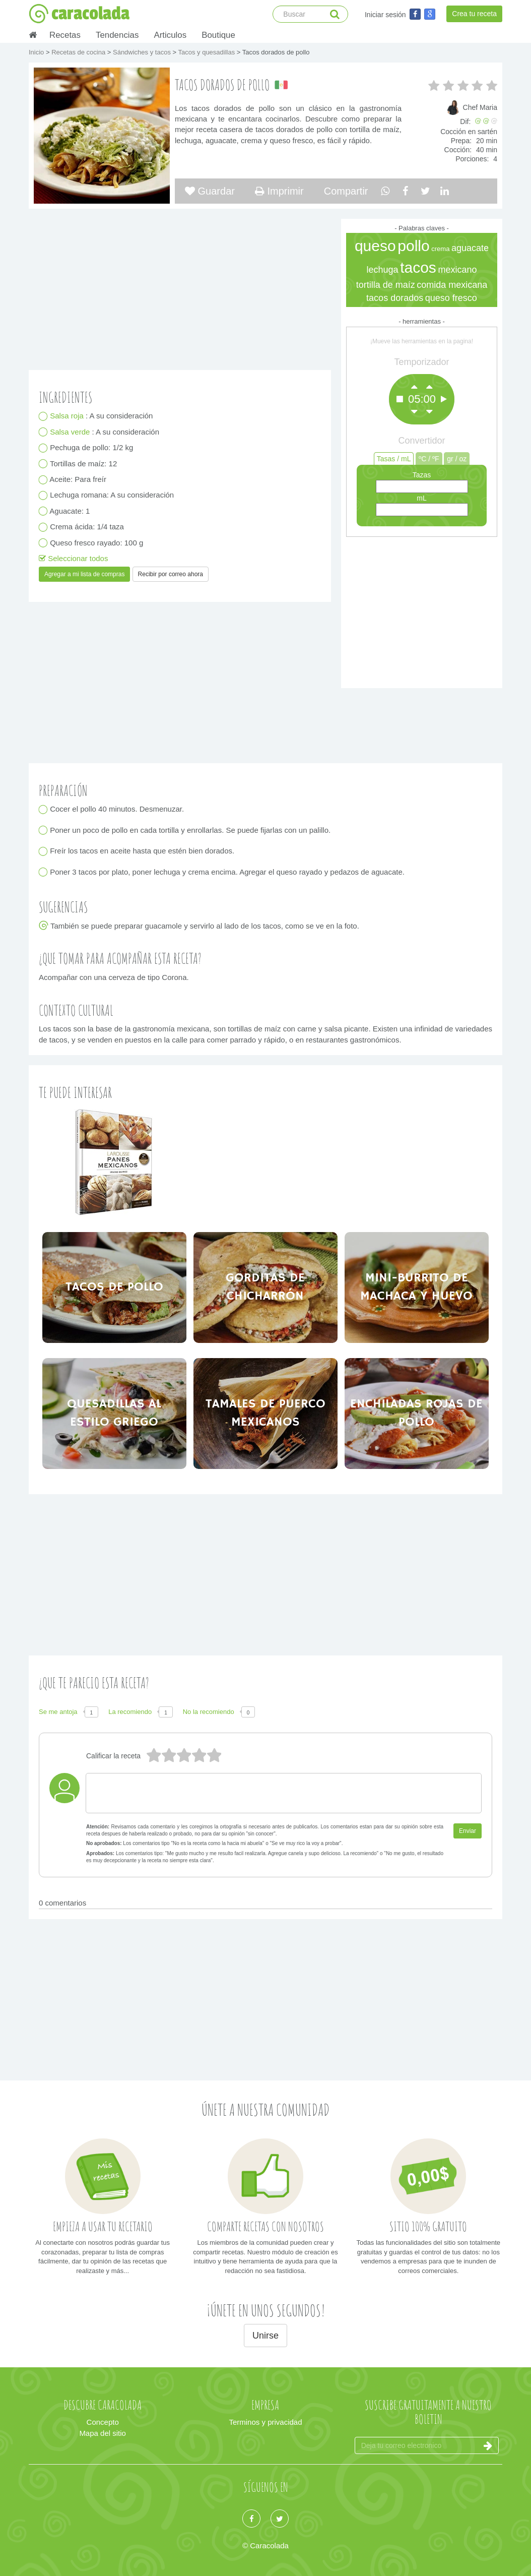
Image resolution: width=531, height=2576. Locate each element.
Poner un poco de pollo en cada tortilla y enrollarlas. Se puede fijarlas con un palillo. (190, 830)
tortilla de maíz (385, 285)
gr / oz (457, 459)
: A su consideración (101, 416)
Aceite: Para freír (78, 479)
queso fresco (451, 298)
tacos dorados (394, 298)
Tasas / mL (394, 459)
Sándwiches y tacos (143, 52)
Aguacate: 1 (70, 511)
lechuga (382, 270)
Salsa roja (68, 415)
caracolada (79, 14)
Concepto (103, 2422)
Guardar (210, 191)
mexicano (457, 270)
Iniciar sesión (385, 15)
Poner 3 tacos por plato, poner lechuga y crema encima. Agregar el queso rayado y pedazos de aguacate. (227, 872)
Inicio (37, 52)
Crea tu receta (474, 14)
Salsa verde (71, 431)
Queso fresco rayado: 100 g (96, 542)
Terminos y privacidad (265, 2422)
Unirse (265, 2335)
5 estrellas (153, 1755)
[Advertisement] (421, 610)
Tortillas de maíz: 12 (83, 463)
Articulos (170, 35)
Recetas (65, 35)
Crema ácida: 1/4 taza (87, 527)
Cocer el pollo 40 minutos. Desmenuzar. (117, 809)
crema (440, 249)
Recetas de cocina (79, 52)
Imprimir (279, 191)
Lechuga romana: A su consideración (112, 495)
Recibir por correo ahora (170, 574)
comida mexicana (452, 285)
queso (375, 245)
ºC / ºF (429, 459)
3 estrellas (183, 1755)
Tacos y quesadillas (207, 52)
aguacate (470, 248)
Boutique (218, 35)
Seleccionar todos (73, 558)
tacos (418, 267)
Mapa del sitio (102, 2433)
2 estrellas (198, 1755)
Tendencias (117, 35)
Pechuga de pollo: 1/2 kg (91, 448)
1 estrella (213, 1755)
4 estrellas (168, 1755)
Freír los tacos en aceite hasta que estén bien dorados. (142, 851)
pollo (413, 245)
